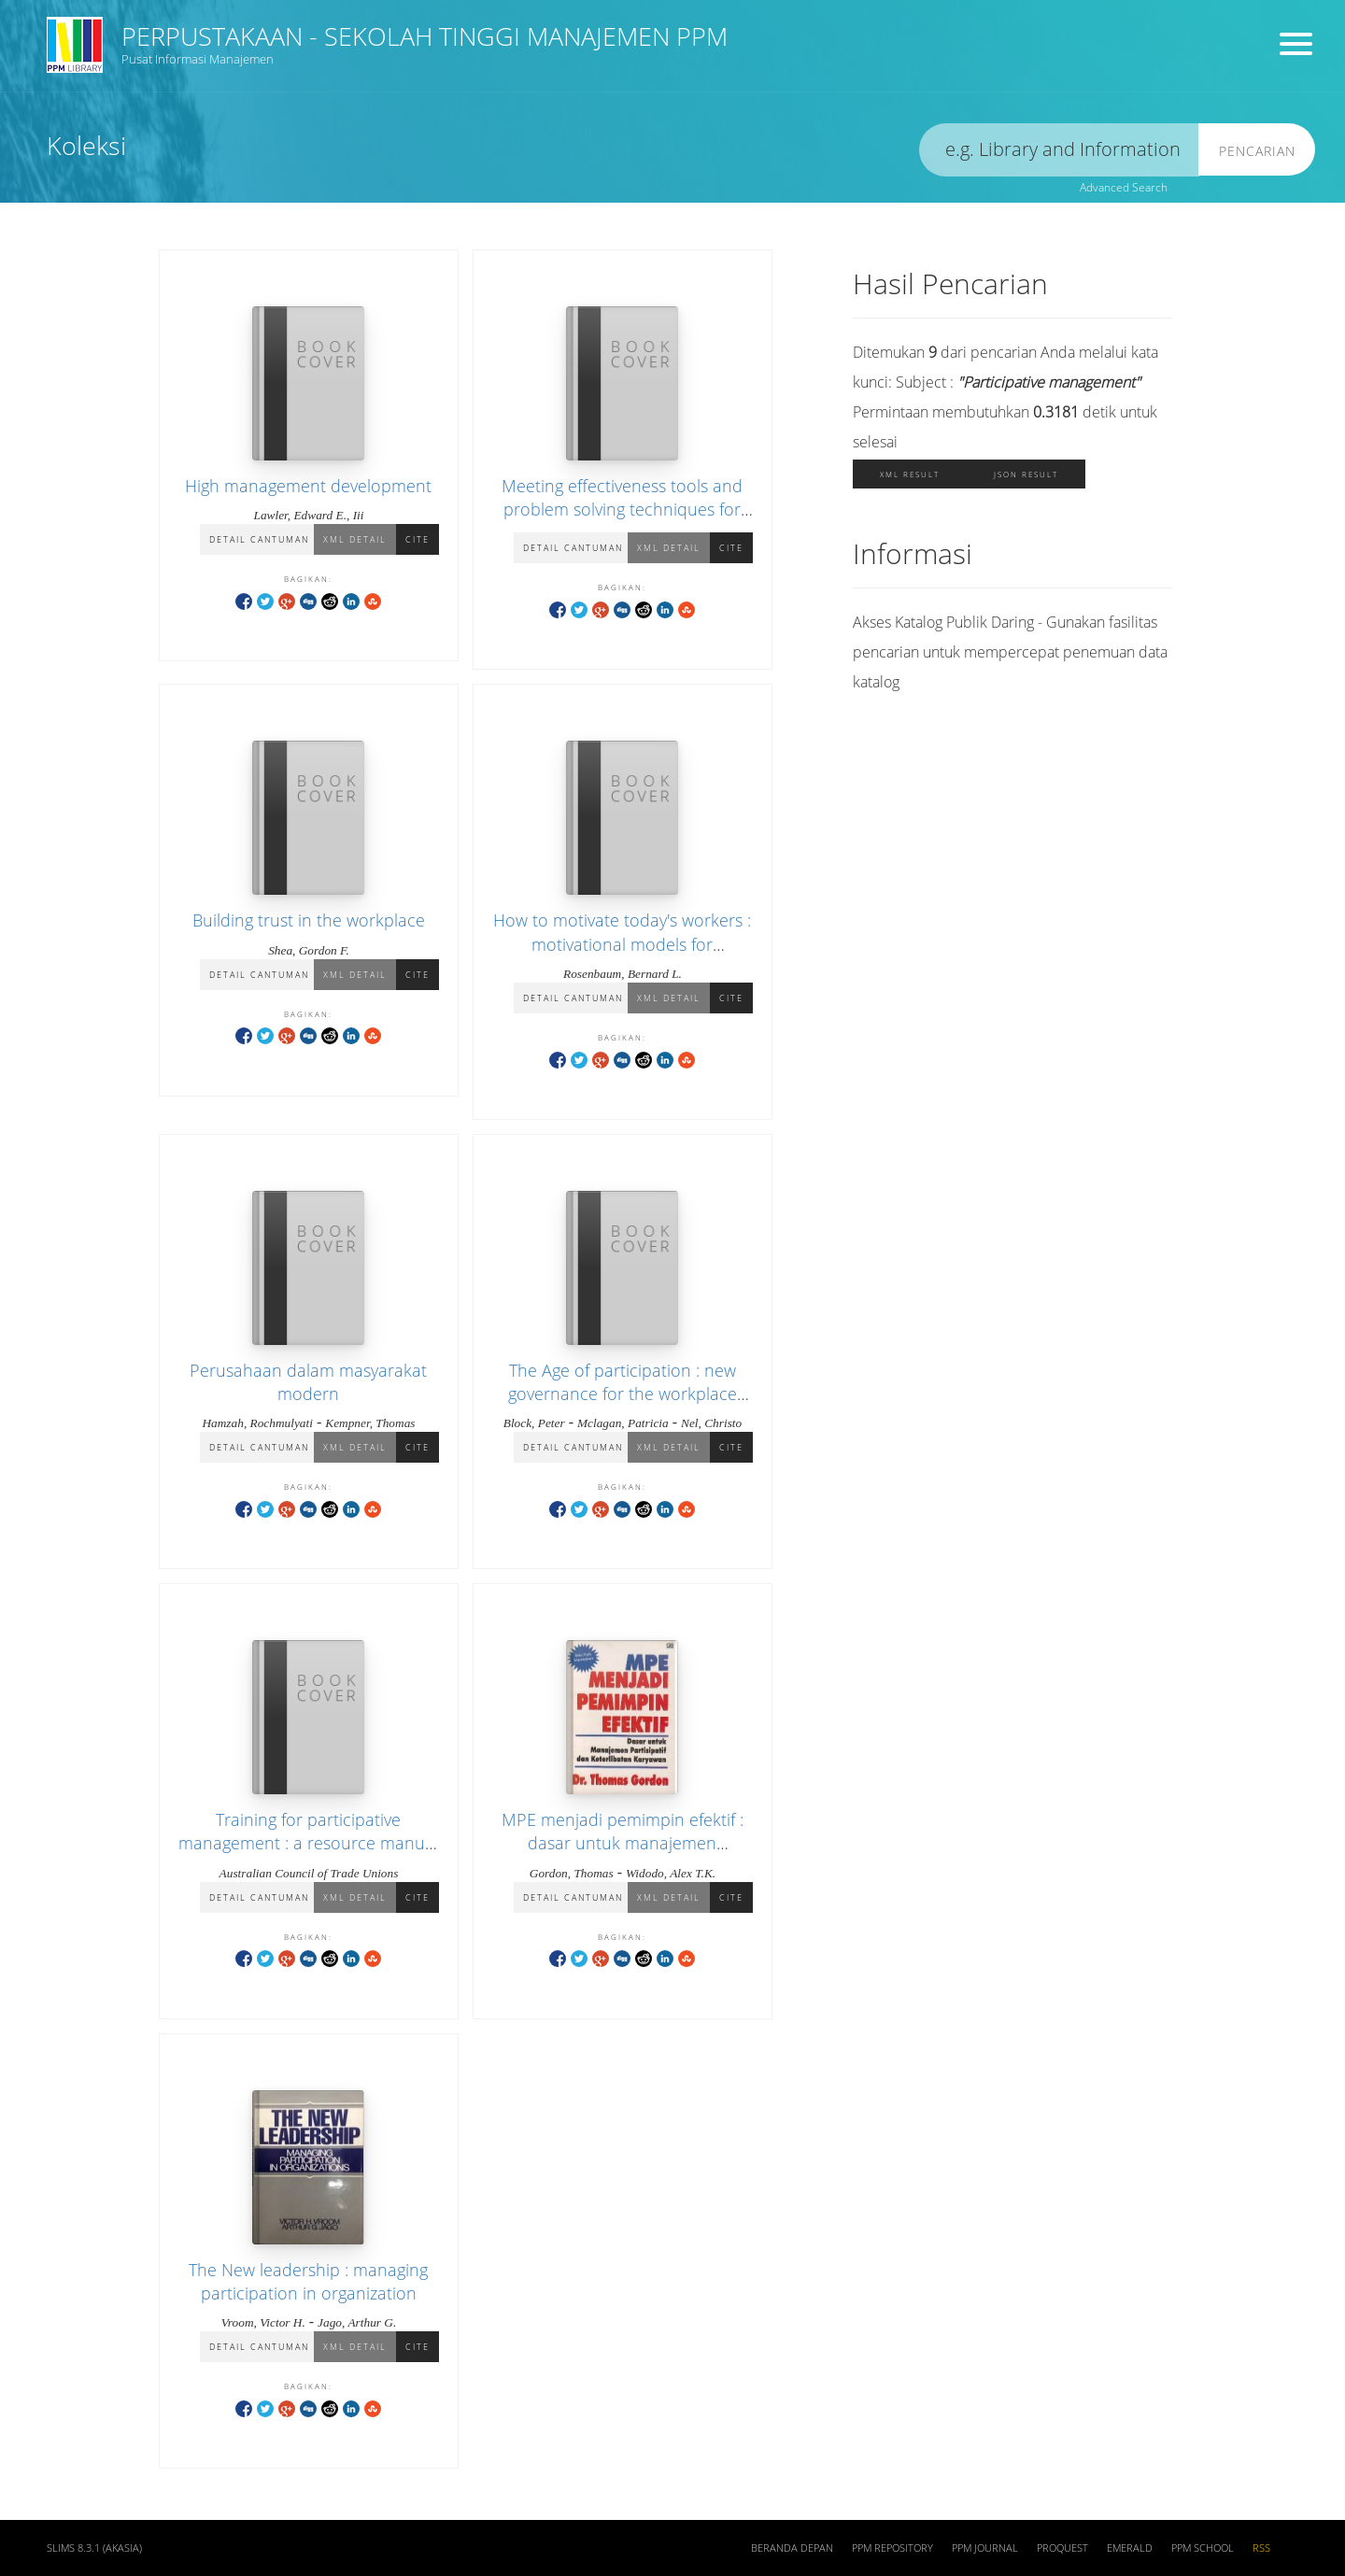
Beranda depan (792, 2548)
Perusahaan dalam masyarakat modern (308, 1382)
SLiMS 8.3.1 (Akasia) (94, 2548)
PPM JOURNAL (985, 2548)
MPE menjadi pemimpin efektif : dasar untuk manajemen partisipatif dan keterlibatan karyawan (622, 1855)
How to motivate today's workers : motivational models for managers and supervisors (622, 943)
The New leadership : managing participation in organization (308, 2281)
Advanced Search (1124, 187)
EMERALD (1130, 2548)
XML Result (910, 474)
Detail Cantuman (259, 539)
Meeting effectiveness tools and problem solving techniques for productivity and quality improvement (622, 521)
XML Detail (355, 539)
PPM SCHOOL (1202, 2548)
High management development (308, 485)
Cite (417, 539)
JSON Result (1026, 474)
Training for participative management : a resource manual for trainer (308, 1842)
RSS (1261, 2548)
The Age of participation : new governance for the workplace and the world (622, 1393)
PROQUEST (1062, 2548)
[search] (1059, 150)
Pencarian (1257, 151)
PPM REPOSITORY (892, 2548)
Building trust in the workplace (308, 920)
